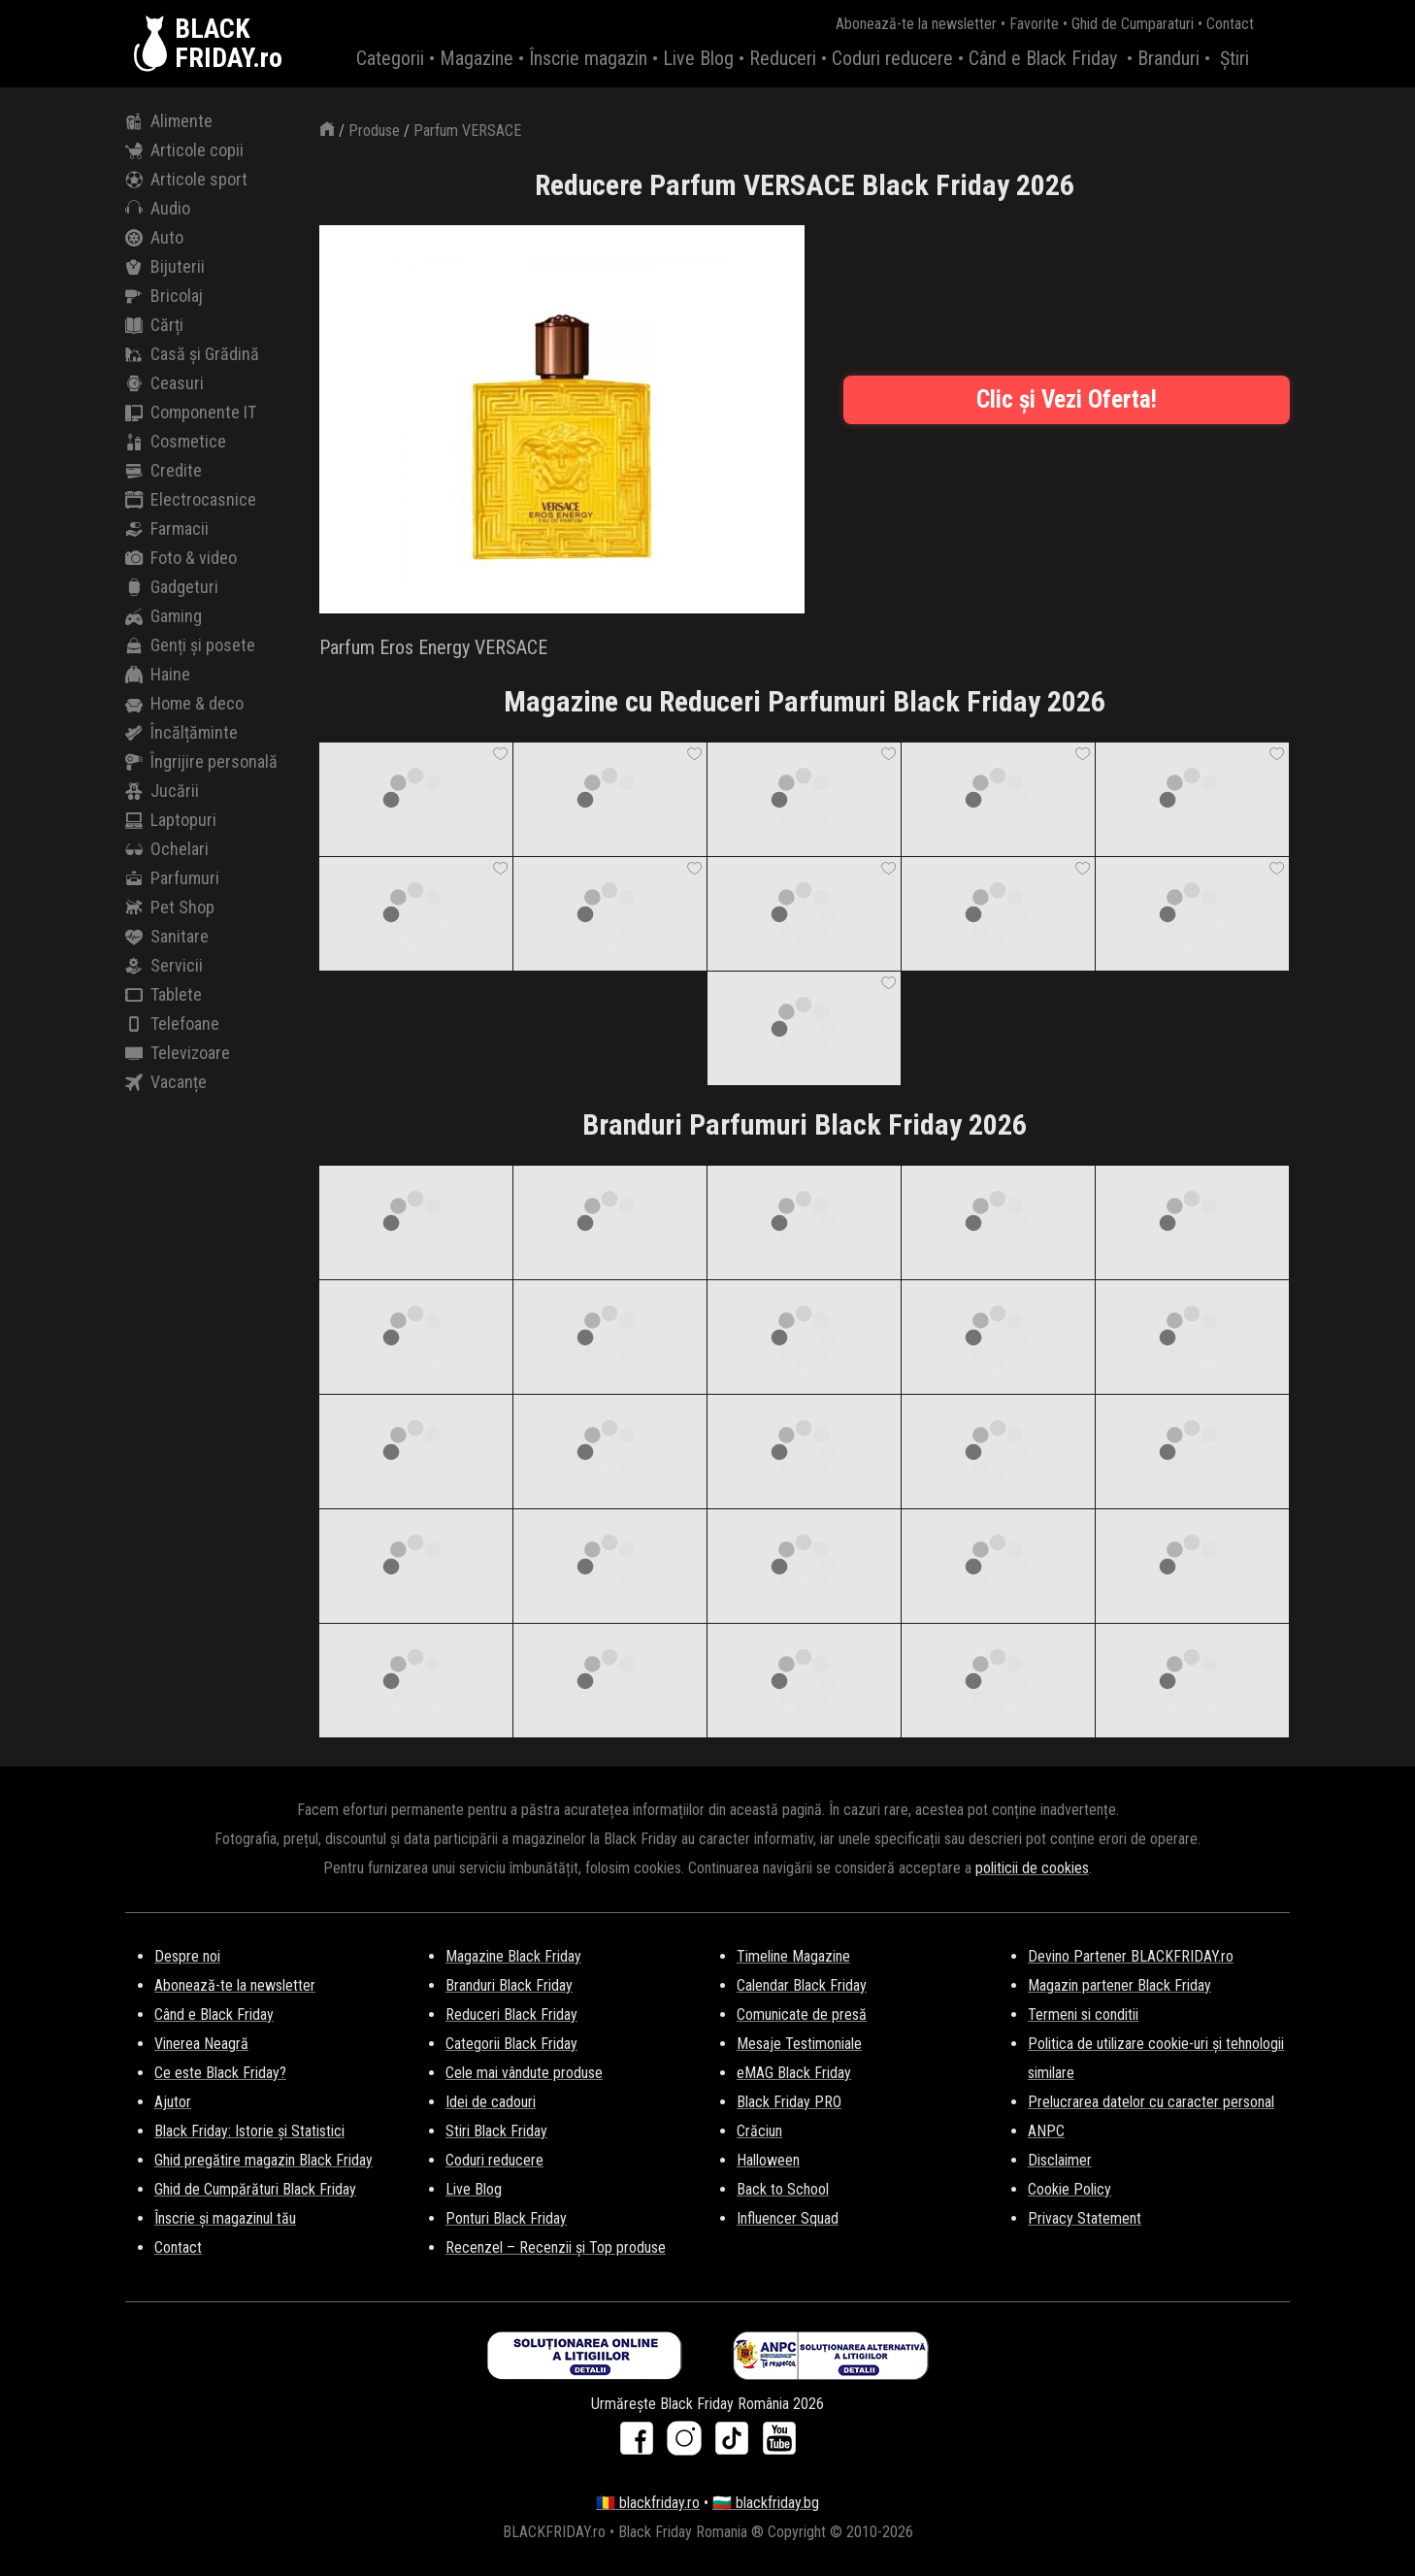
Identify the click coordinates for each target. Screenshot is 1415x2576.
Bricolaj (164, 296)
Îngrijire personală (201, 761)
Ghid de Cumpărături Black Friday (255, 2189)
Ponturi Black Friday (506, 2218)
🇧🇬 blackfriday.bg (765, 2502)
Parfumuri (172, 878)
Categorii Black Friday (511, 2043)
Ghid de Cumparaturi (1132, 24)
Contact (1230, 24)
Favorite (1034, 24)
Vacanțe (166, 1082)
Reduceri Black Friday (511, 2014)
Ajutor (172, 2102)
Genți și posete (190, 645)
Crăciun (759, 2131)
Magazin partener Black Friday (1119, 1985)
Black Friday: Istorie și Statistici (249, 2131)
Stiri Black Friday (496, 2131)
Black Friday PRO (789, 2102)
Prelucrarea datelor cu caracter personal (1151, 2102)
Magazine (476, 58)
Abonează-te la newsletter (916, 24)
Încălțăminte (181, 732)
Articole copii (184, 150)
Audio (157, 208)
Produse (374, 130)
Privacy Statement (1084, 2218)
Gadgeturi (171, 587)
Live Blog (698, 58)
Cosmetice (175, 441)
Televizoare (177, 1053)
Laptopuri (170, 820)
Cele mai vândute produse (524, 2073)
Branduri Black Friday (509, 1985)
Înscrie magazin (588, 58)
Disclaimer (1060, 2160)
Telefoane (172, 1024)
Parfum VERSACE (467, 130)
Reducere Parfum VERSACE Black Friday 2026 (804, 185)
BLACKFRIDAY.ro (228, 44)
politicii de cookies (1032, 1868)
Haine (157, 674)
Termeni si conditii (1083, 2014)
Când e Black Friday (1043, 58)
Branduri (1168, 58)
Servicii (164, 965)
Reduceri (782, 58)
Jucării (162, 791)
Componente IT (190, 412)
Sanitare (167, 936)
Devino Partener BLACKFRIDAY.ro (1131, 1956)
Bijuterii (165, 266)
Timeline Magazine (793, 1956)
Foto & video (181, 558)
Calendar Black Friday (802, 1985)
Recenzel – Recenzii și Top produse (555, 2247)
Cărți (154, 325)
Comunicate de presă (802, 2014)
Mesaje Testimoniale (799, 2043)
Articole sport (186, 179)
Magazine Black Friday (513, 1956)
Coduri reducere (892, 58)
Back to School (783, 2189)
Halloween (768, 2160)
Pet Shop (169, 907)
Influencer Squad (788, 2218)
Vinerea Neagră (201, 2043)
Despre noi (187, 1956)
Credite (163, 470)
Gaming (163, 616)
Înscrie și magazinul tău (225, 2218)
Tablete (163, 994)
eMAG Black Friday (794, 2073)
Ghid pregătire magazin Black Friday (263, 2160)
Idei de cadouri (490, 2102)
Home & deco (184, 703)
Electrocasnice (190, 499)
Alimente (169, 121)
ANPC (1046, 2131)
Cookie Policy (1069, 2189)
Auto (154, 237)
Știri (1234, 58)
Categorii (390, 58)
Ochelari (167, 849)
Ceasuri (164, 383)
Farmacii (167, 529)
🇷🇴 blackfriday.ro (648, 2502)
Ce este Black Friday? (220, 2073)
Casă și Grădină (192, 354)
